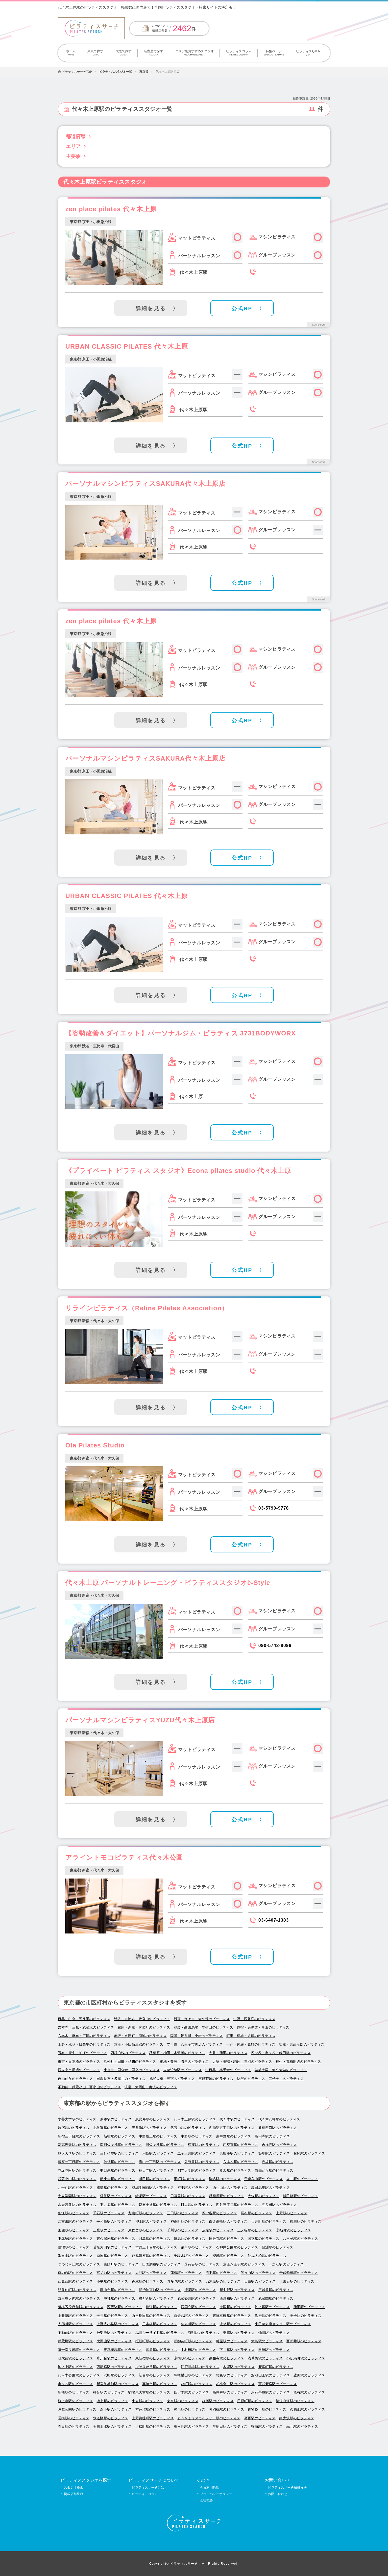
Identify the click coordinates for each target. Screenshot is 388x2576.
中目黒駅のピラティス (117, 2170)
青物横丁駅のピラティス (267, 2409)
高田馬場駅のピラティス (270, 2188)
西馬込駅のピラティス (124, 2307)
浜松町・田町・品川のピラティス (130, 2061)
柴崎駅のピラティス (228, 2256)
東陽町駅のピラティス (121, 2264)
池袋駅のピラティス (119, 2162)
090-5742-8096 (274, 1645)
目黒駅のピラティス (196, 2205)
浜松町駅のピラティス (152, 2426)
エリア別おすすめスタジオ (194, 53)
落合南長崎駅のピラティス (79, 2350)
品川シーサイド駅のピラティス (159, 2333)
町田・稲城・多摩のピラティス (250, 2036)
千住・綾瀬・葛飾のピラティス (250, 2044)
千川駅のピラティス (182, 2230)
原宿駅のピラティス (73, 2128)
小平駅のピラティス (112, 2281)
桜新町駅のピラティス (152, 2341)
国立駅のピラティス (263, 2239)
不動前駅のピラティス (75, 2333)
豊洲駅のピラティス (277, 2247)
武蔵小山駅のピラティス (77, 2179)
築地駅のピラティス (274, 2153)
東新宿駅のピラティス (152, 2358)
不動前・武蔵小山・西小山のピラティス (89, 2087)
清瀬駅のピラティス (200, 2290)
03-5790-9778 (273, 1508)
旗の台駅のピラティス (75, 2273)
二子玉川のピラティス (286, 2079)
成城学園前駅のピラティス (153, 2188)
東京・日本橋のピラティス (79, 2061)
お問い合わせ (277, 2494)
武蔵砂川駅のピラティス (196, 2298)
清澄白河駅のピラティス (295, 2401)
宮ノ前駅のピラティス (114, 2273)
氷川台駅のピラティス (114, 2358)
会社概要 (206, 2500)
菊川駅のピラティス (196, 2247)
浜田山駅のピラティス (75, 2256)
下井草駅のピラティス (236, 2350)
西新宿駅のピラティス (114, 2367)
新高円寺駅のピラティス (77, 2145)
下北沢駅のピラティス (117, 2205)
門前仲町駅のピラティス (77, 2290)
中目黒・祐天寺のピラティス (228, 2070)
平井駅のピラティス (112, 2316)
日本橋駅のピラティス (159, 2324)
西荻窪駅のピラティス (240, 2145)
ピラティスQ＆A (308, 53)
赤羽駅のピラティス (221, 2273)
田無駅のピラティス (274, 2350)
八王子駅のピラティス (300, 2239)
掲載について (292, 7)
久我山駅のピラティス (307, 2409)
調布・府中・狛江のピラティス (82, 2053)
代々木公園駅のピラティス (79, 2375)
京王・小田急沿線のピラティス (138, 2044)
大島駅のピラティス (267, 2341)
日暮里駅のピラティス (187, 2196)
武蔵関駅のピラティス (275, 2298)
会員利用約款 (209, 2487)
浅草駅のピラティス (235, 2324)
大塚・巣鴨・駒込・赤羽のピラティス (242, 2061)
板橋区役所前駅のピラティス (80, 2307)
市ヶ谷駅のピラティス (75, 2384)
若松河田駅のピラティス (112, 2247)
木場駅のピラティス (238, 2367)
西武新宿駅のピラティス (277, 2384)
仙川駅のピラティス (274, 2333)
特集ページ (274, 53)
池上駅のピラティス (112, 2401)
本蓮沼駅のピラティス (152, 2409)
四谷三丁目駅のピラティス (237, 2205)
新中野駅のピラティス (236, 2290)
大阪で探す (123, 53)
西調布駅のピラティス (236, 2298)
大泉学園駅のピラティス (77, 2196)
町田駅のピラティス (154, 2179)
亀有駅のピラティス (309, 2392)
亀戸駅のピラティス (270, 2316)
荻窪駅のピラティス (203, 2145)
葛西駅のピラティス (259, 2418)
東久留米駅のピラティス (116, 2239)
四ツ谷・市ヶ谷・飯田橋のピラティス (281, 2053)
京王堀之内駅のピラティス (79, 2298)
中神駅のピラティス (119, 2298)
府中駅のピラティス (193, 2188)
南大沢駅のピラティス (296, 2418)
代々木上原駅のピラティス (195, 2119)
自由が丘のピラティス (75, 2079)
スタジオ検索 (73, 2487)
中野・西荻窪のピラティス (254, 2019)
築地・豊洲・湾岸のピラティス (184, 2061)
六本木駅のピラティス (240, 2162)
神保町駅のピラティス (187, 2221)
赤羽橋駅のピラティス (226, 2409)
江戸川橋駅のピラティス (200, 2367)
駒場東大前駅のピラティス (149, 2392)
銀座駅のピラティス (309, 2153)
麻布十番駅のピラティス (158, 2205)
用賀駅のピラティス (158, 2153)
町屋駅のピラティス (231, 2341)
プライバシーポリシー (216, 2494)
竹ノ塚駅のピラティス (272, 2307)
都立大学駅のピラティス (196, 2170)
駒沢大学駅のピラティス (77, 2153)
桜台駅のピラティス (108, 2392)
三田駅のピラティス (182, 2213)
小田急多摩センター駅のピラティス (283, 2324)
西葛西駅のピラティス (75, 2281)
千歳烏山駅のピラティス (263, 2179)
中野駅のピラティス (196, 2136)
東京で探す (95, 53)
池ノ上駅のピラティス (75, 2367)
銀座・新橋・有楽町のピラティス (144, 2027)
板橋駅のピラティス (218, 2401)
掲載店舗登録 (73, 2494)
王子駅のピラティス (305, 2316)
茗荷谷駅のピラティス (201, 2264)
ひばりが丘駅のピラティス (156, 2367)
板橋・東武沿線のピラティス (302, 2044)
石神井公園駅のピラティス (237, 2247)
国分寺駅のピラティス (226, 2239)
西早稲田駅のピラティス (151, 2316)
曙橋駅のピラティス (73, 2418)
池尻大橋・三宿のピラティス (172, 2079)
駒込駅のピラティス (225, 2179)
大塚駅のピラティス (235, 2307)
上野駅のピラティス (291, 2213)
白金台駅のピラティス (191, 2316)
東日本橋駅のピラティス (232, 2316)
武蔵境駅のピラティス (75, 2341)
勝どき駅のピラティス (156, 2298)
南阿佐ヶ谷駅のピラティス (121, 2145)
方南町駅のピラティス (145, 2213)
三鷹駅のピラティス (108, 2230)
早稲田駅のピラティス (230, 2426)
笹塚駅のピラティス (147, 2281)
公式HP (242, 308)
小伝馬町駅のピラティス (305, 2358)
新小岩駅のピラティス (117, 2179)
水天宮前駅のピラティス (77, 2205)
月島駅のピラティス (154, 2239)
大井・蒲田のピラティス (228, 2053)
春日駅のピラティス (73, 2426)
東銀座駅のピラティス (236, 2153)
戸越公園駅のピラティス (77, 2409)
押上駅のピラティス (151, 2221)
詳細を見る (151, 308)
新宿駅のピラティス (119, 2136)
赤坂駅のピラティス (277, 2162)
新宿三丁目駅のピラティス (79, 2136)
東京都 (143, 71)
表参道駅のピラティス (149, 2128)
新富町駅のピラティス (275, 2367)
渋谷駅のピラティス (115, 2119)
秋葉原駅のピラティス (226, 2196)
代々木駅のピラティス (236, 2119)
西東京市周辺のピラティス (79, 2070)
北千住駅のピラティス (75, 2188)
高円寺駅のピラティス (272, 2136)
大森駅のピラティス (263, 2196)
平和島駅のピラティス (114, 2221)
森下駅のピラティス (115, 2409)
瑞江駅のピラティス (161, 2307)
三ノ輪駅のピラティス (254, 2230)
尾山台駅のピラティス (117, 2290)
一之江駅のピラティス (286, 2264)
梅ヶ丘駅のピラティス (191, 2426)
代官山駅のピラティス (187, 2128)
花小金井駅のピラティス (235, 2384)
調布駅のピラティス (256, 2213)
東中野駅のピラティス (233, 2136)
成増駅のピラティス (112, 2188)
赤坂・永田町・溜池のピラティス (140, 2036)
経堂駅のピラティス (115, 2196)
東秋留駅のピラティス (145, 2230)
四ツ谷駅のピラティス (219, 2213)
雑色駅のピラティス (231, 2375)
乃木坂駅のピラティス (223, 2281)
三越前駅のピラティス (275, 2290)
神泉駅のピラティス (189, 2409)
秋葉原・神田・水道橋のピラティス (177, 2053)
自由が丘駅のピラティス (274, 2170)
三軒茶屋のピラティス (215, 2079)
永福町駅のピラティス (293, 2230)
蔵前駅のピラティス (161, 2350)
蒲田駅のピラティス (309, 2307)
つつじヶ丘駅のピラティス (79, 2264)
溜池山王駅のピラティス (270, 2375)
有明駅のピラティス (203, 2333)
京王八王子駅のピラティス (244, 2264)
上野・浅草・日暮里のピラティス (84, 2044)
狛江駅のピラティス (73, 2213)
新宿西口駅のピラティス (277, 2128)
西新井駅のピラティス (303, 2341)
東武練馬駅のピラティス (123, 2350)
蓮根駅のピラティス (186, 2273)
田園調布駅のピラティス (161, 2264)
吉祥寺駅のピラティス (279, 2145)
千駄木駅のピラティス (191, 2256)
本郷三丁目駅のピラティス (156, 2247)
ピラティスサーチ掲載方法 (287, 2487)
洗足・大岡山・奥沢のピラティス (150, 2087)
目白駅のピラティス (260, 2281)
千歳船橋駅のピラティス (298, 2273)
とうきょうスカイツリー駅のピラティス (208, 2418)
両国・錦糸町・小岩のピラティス (196, 2036)
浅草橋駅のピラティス (265, 2358)
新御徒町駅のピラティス (193, 2341)
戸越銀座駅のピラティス (151, 2256)
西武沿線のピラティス (128, 2053)
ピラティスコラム (239, 53)
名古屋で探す (153, 53)
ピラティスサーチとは (148, 2487)
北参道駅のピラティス (110, 2128)
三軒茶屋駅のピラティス (119, 2153)
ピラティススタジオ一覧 (115, 71)
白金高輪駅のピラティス (228, 2221)
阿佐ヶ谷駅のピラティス (165, 2145)
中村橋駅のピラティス (198, 2350)
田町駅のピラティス (189, 2179)
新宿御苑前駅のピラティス (118, 2384)
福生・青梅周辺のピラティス (298, 2061)
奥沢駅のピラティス (235, 2170)
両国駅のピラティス (112, 2256)
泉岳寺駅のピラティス (226, 2358)
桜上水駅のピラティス (75, 2401)
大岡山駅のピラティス (114, 2341)
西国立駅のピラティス (198, 2307)
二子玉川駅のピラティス (196, 2153)
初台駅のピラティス (154, 2375)
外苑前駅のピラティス (201, 2162)
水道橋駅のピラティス (110, 2418)
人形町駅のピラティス (75, 2324)
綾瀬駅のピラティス (151, 2196)
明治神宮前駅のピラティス (160, 2290)
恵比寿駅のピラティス (152, 2119)
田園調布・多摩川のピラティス (121, 2079)
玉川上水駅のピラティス (112, 2426)
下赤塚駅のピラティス (75, 2239)
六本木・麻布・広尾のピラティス (84, 2036)
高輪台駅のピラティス (159, 2384)
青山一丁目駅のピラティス (160, 2162)
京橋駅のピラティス (189, 2358)
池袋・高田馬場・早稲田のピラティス (203, 2027)
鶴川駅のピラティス (305, 2221)
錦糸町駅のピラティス (198, 2324)
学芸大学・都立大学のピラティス (281, 2070)
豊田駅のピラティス (309, 2375)
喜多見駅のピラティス (184, 2281)
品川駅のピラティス (302, 2426)
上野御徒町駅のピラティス (153, 2418)
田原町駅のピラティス (254, 2401)
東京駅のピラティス (182, 2401)
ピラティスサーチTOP (77, 72)
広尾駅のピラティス (218, 2230)
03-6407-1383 (273, 1920)
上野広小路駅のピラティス (118, 2324)
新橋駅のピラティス (73, 2392)
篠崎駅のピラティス (267, 2426)
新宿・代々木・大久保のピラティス (202, 2019)
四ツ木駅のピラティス (191, 2392)
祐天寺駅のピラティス (156, 2170)
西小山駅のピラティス (230, 2188)
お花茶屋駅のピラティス (270, 2392)
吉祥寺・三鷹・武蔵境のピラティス (86, 2027)
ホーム (71, 53)
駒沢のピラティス (251, 2079)
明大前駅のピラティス (75, 2358)
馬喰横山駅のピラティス (193, 2375)
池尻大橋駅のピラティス (267, 2256)
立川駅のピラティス (302, 2179)
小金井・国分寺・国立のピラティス (132, 2070)
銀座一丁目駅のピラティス (79, 2162)
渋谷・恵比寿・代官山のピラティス (142, 2019)
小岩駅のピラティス (147, 2401)
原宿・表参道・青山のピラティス (263, 2027)
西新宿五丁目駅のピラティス (232, 2128)
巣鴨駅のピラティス (238, 2333)
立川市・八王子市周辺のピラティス (195, 2044)
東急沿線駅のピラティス (182, 2070)
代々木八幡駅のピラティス (279, 2119)
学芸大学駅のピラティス (77, 2119)
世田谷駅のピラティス (296, 2281)
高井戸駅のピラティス (230, 2392)
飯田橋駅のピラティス (300, 2196)
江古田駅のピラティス (75, 2221)
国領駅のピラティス (73, 2230)
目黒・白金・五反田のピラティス (84, 2019)
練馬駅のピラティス (189, 2239)
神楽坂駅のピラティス (114, 2333)
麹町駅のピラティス (196, 2384)
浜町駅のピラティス (119, 2375)
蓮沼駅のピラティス (73, 2247)
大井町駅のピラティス (268, 2221)
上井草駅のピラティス (75, 2316)
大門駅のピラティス (151, 2273)
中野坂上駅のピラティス (158, 2136)
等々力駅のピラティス (258, 2273)
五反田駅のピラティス (279, 2205)
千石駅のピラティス (108, 2213)
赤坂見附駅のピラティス (77, 2170)
